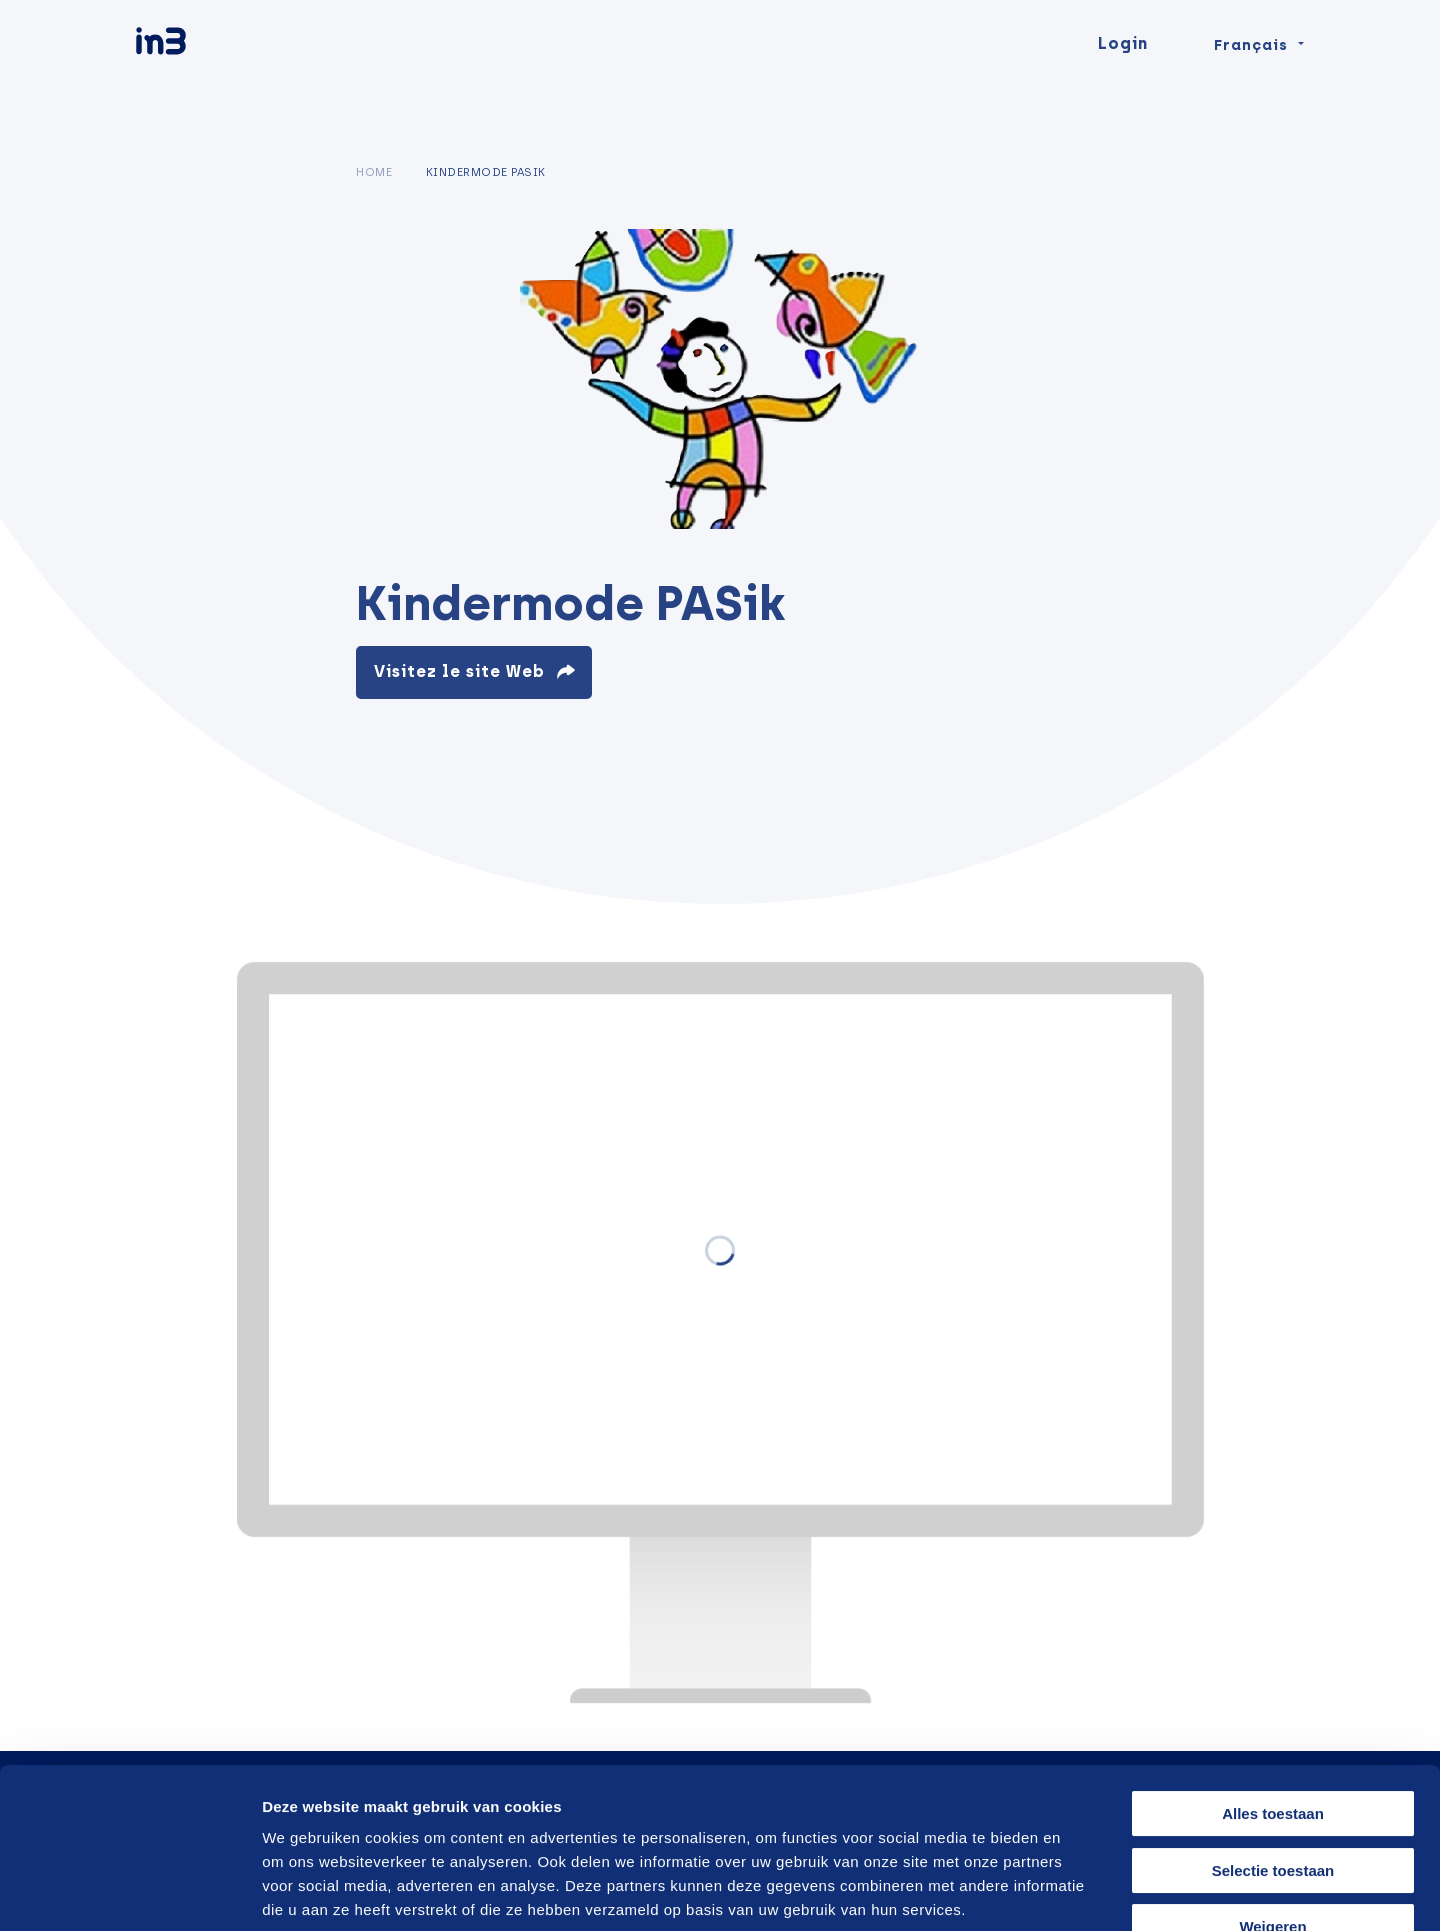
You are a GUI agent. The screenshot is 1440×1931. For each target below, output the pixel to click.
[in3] (196, 82)
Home (374, 172)
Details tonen (1072, 1891)
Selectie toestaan (1273, 1748)
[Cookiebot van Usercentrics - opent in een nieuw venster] (129, 1892)
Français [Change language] (1251, 82)
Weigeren (1272, 1804)
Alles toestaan (1273, 1691)
